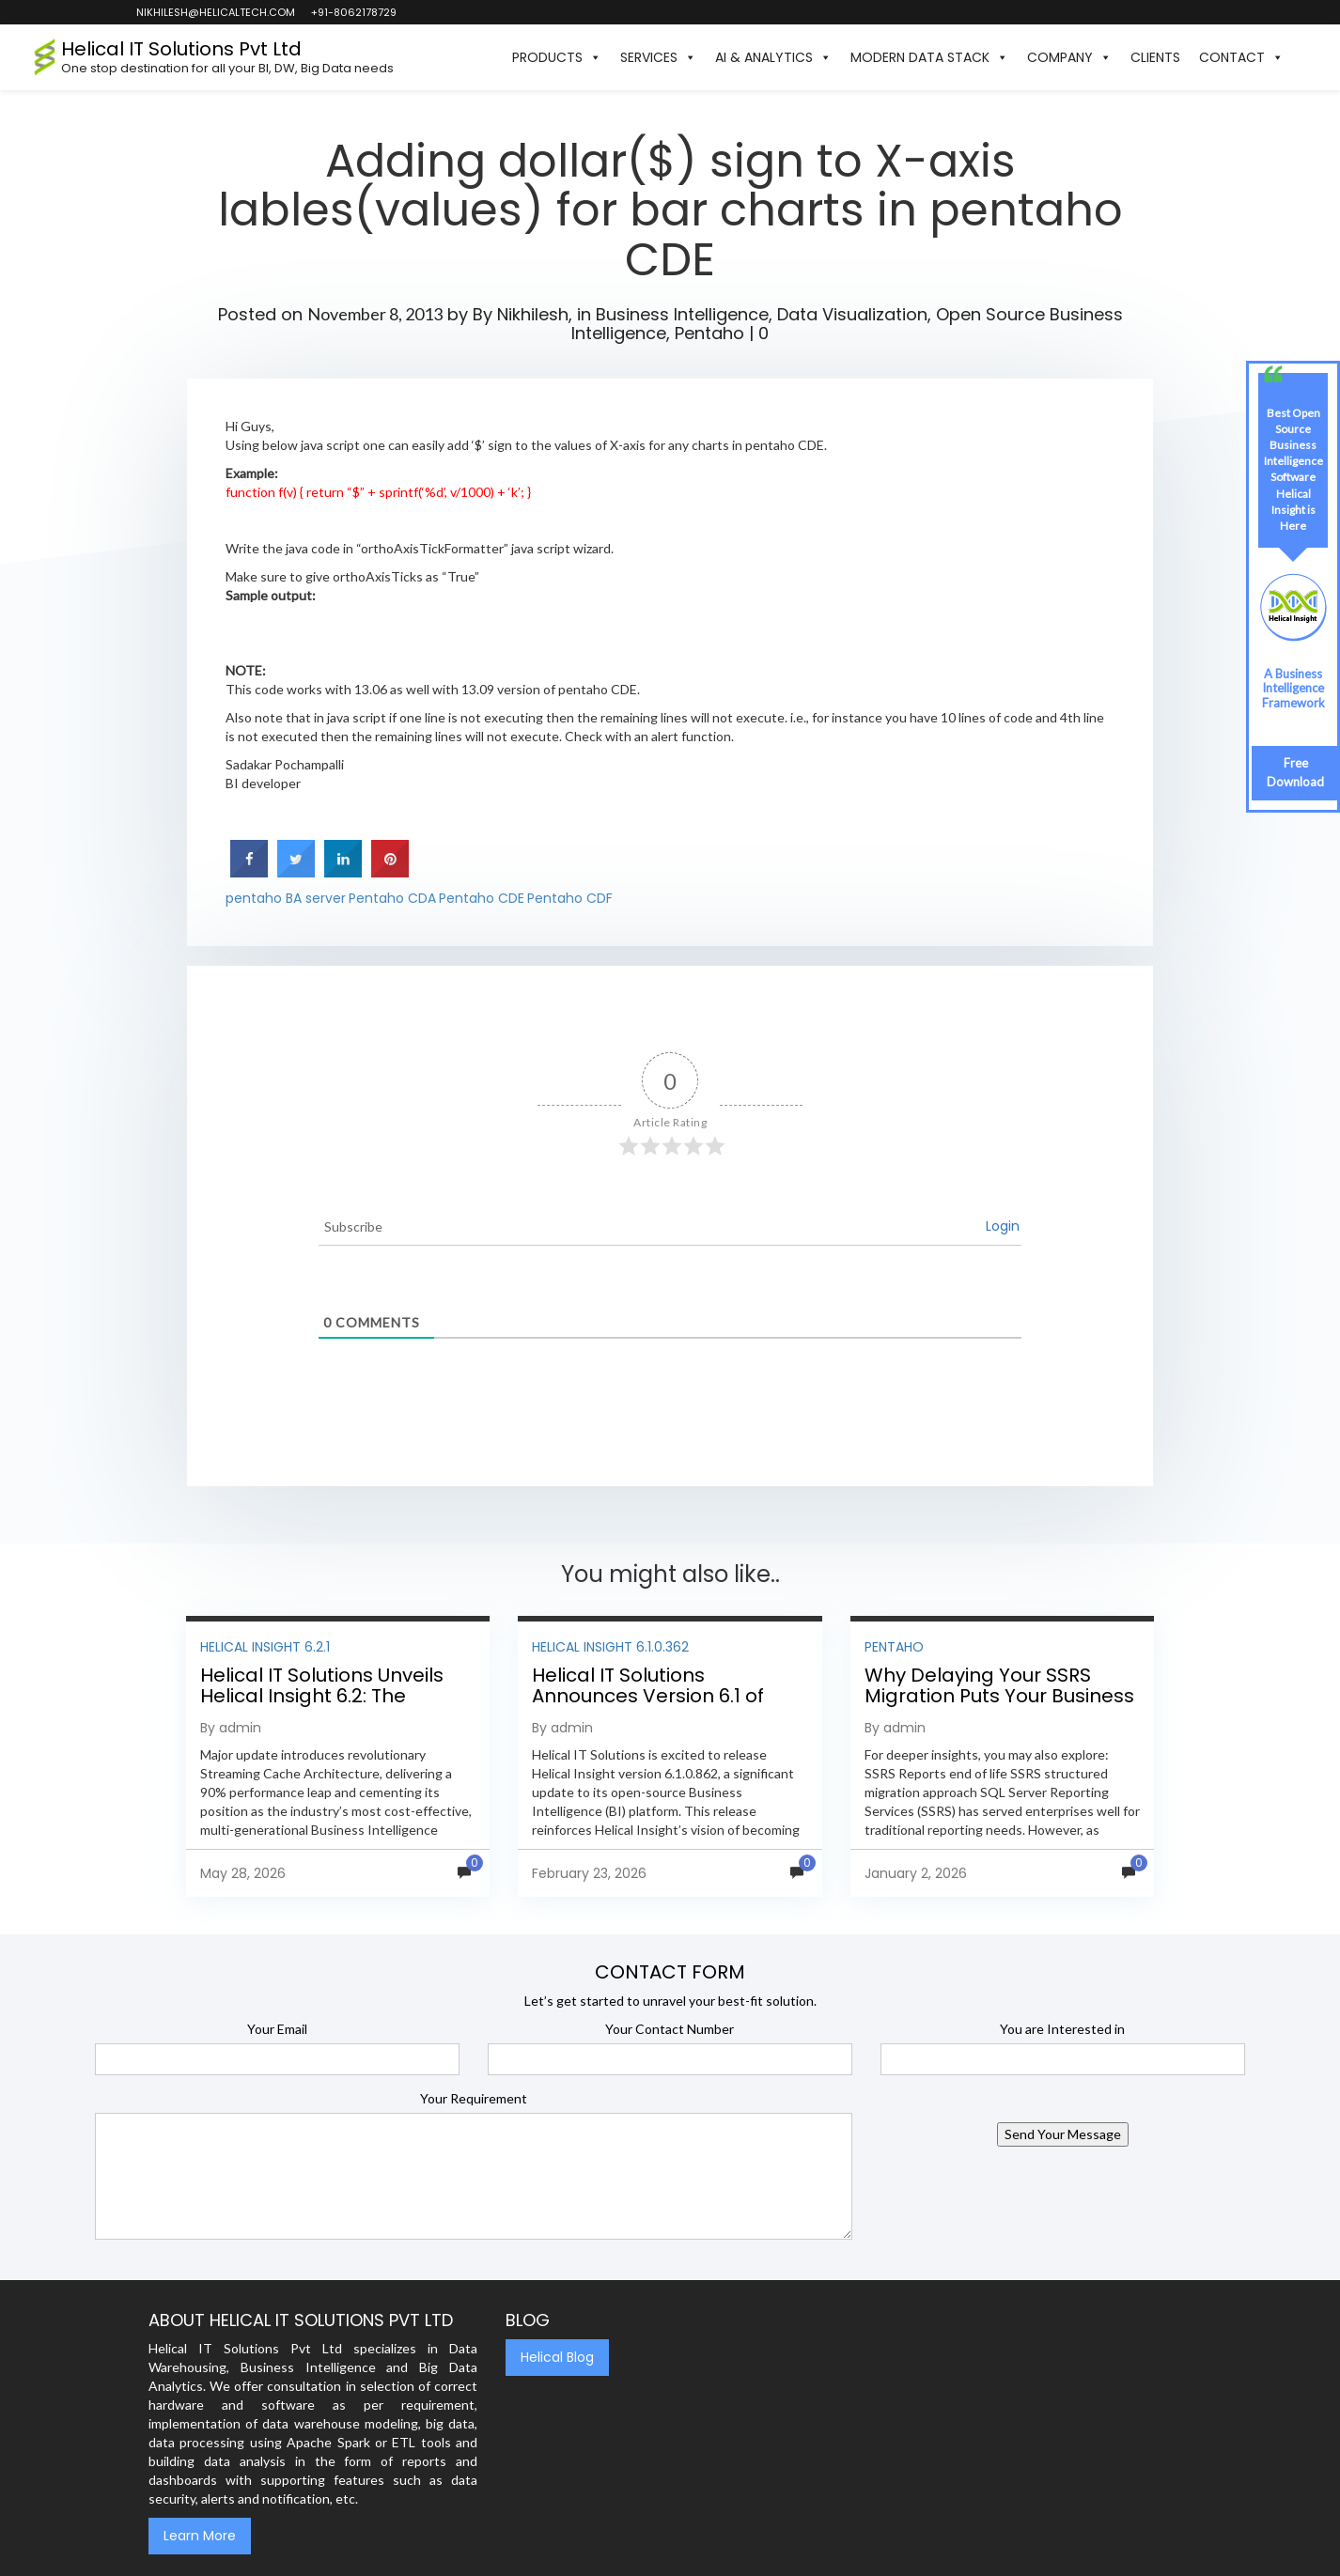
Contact (1241, 57)
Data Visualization (852, 314)
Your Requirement (473, 2098)
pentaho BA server (286, 898)
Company (1069, 57)
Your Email (277, 2029)
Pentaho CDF (570, 898)
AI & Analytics (773, 57)
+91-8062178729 (353, 12)
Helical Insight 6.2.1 (265, 1646)
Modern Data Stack (929, 57)
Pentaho (709, 333)
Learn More (200, 2535)
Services (658, 57)
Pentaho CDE (481, 898)
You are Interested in (1062, 2029)
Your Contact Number (669, 2029)
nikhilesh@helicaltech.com (214, 12)
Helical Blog (557, 2357)
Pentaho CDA (392, 898)
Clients (1155, 57)
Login (1003, 1226)
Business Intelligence (682, 314)
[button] (1302, 57)
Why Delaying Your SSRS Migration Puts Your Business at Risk (999, 1696)
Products (556, 57)
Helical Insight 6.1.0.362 (610, 1646)
